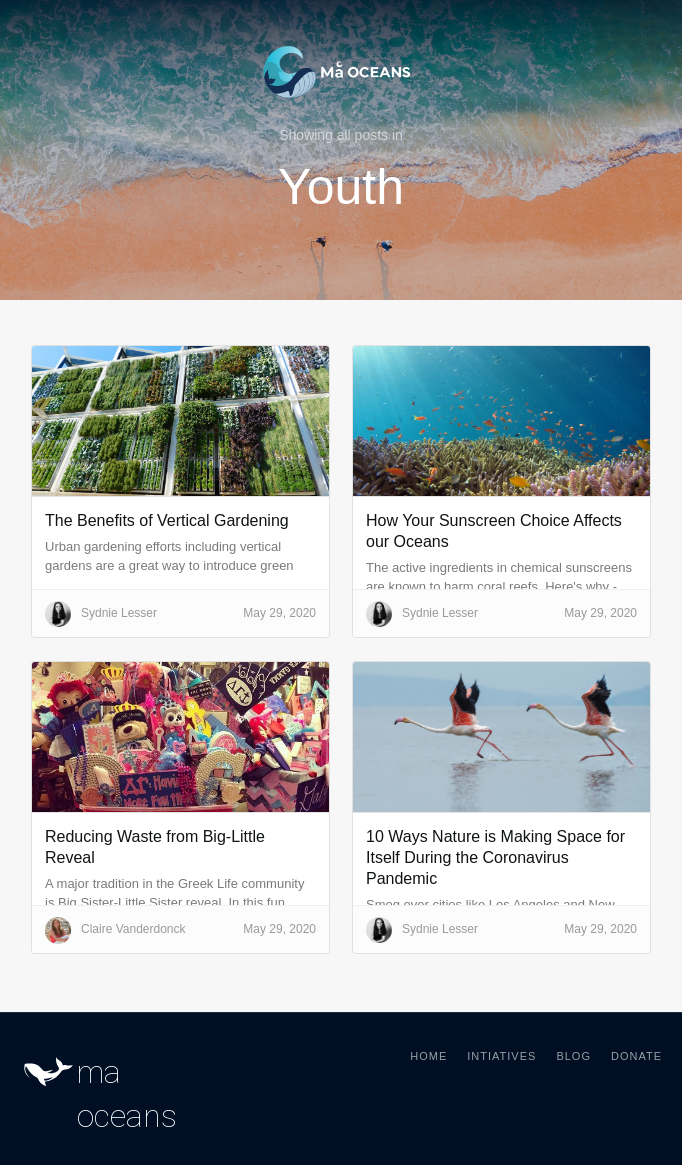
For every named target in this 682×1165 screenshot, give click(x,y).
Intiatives (501, 1056)
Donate (636, 1056)
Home (428, 1056)
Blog (573, 1056)
